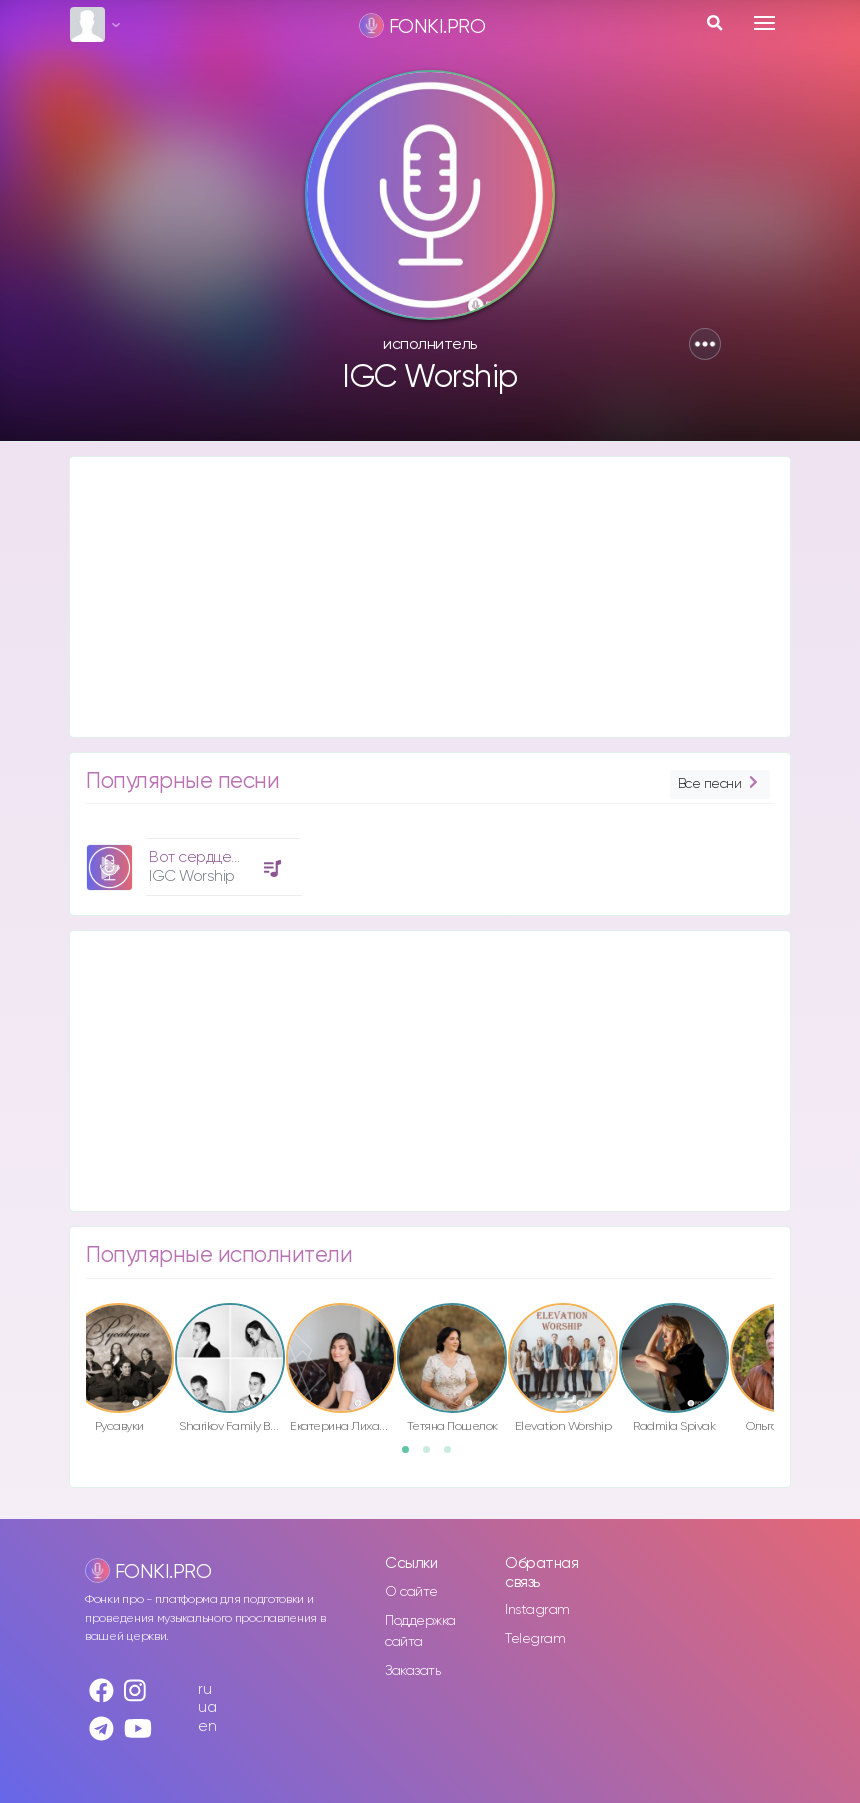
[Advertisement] (430, 597)
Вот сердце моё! (207, 857)
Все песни (720, 784)
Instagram (537, 1610)
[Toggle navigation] (764, 23)
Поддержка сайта (420, 1631)
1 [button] (412, 1456)
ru (204, 1689)
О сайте (411, 1592)
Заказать (412, 1671)
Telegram (535, 1639)
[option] (191, 859)
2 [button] (433, 1456)
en (207, 1726)
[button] (705, 344)
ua (207, 1707)
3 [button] (454, 1456)
